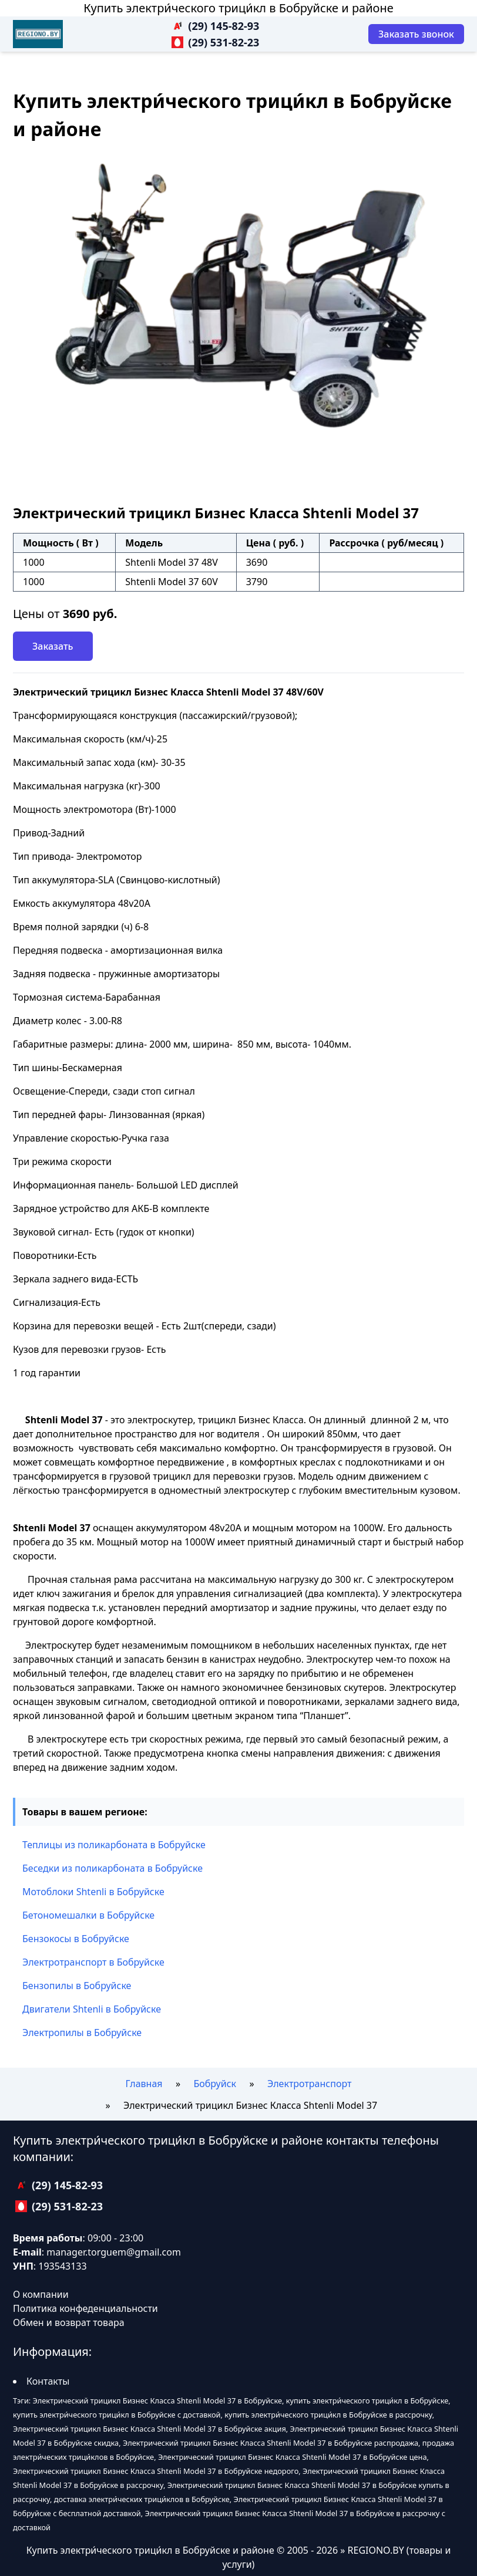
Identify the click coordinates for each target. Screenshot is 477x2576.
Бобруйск (214, 2083)
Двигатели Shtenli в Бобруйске (91, 2009)
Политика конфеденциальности (85, 2308)
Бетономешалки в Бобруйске (88, 1915)
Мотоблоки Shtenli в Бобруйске (93, 1891)
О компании (41, 2294)
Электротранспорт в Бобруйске (93, 1962)
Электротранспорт (309, 2083)
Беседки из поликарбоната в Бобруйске (112, 1868)
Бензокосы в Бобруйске (75, 1938)
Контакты (47, 2381)
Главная (144, 2083)
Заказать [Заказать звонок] (52, 646)
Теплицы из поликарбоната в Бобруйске (114, 1844)
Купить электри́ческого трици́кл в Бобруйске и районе (238, 8)
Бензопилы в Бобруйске (76, 1985)
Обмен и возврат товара (69, 2322)
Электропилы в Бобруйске (82, 2032)
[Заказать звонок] (416, 34)
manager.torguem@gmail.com (113, 2252)
